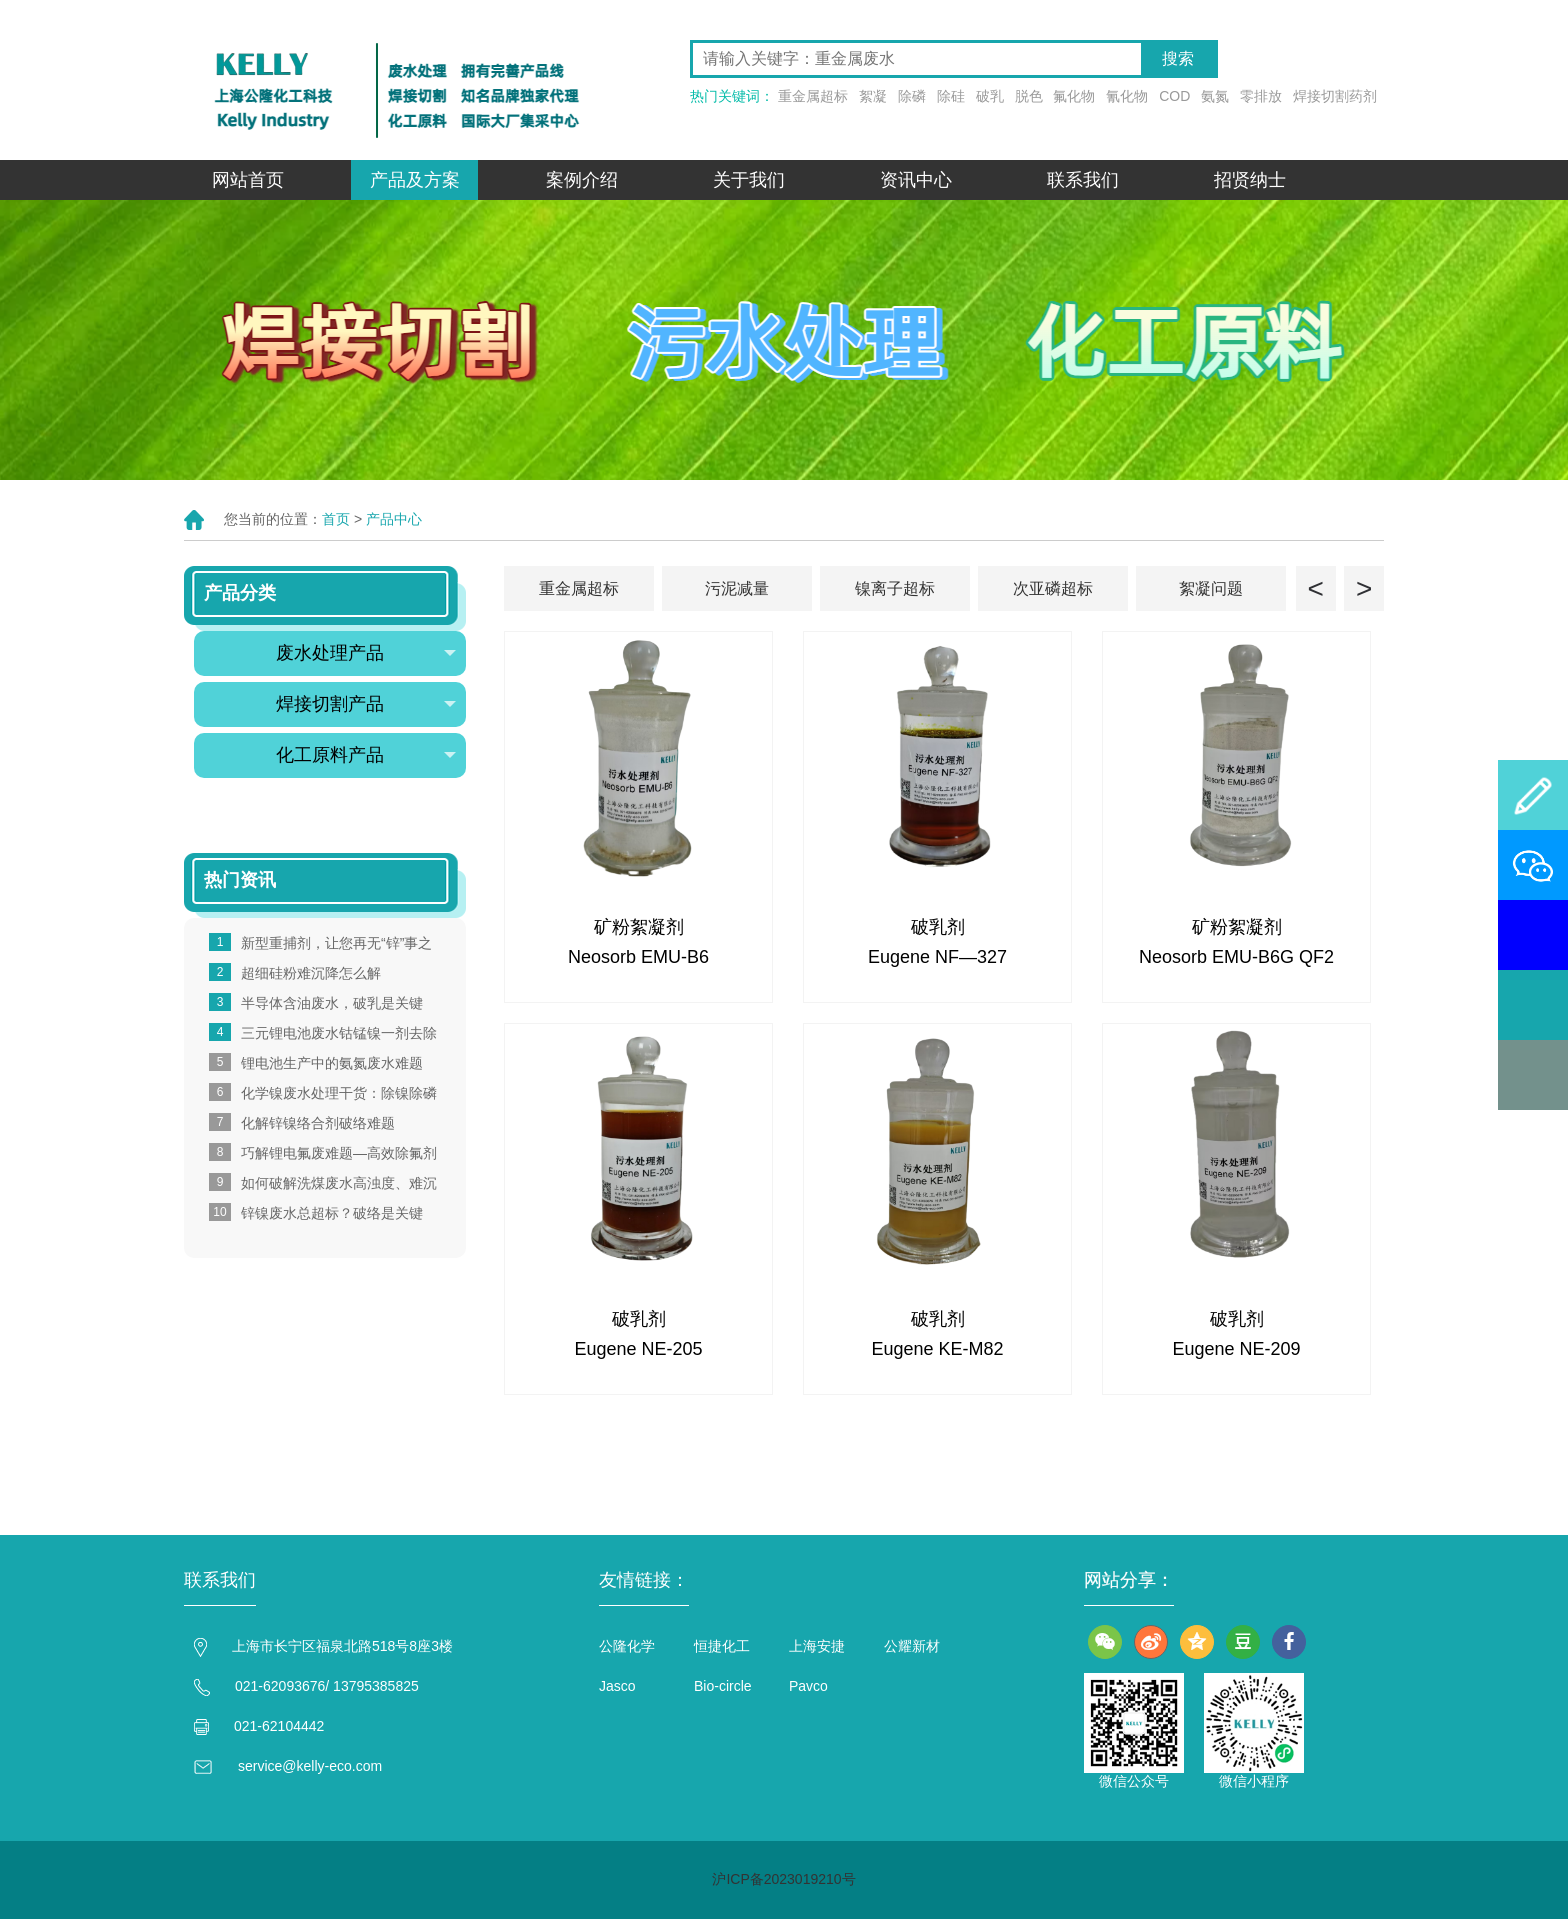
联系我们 (1083, 180)
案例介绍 (582, 180)
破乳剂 (938, 927)
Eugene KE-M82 (937, 1349)
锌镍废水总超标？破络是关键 (332, 1213)
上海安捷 (817, 1646)
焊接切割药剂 (1335, 96)
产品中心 (394, 519)
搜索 (1178, 58)
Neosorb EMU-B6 (638, 957)
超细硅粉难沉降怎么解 (311, 973)
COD (1174, 96)
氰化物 (1127, 96)
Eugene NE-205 (638, 1349)
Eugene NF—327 (937, 957)
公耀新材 (912, 1646)
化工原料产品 (366, 755)
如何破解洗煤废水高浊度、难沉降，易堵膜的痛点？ (339, 1184)
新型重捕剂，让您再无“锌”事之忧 (336, 944)
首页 (336, 519)
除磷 (912, 96)
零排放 (1261, 96)
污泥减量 (737, 588)
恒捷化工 (722, 1646)
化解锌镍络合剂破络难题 (318, 1123)
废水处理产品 (366, 653)
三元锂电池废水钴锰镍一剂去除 (339, 1033)
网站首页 (248, 180)
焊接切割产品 (366, 704)
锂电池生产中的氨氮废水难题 (332, 1063)
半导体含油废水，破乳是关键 (332, 1003)
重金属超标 (813, 96)
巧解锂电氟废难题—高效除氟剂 (339, 1153)
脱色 (1029, 96)
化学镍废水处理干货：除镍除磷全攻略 (339, 1094)
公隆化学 (627, 1646)
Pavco (808, 1686)
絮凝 (873, 96)
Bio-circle (723, 1686)
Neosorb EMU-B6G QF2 (1236, 957)
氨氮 (1215, 96)
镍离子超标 (895, 588)
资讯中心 (916, 180)
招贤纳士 (1250, 180)
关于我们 (749, 180)
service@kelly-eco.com (310, 1766)
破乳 (990, 96)
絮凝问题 (1211, 588)
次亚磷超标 (1053, 588)
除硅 (951, 96)
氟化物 (1074, 96)
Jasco (617, 1686)
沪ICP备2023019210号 (783, 1879)
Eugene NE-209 (1236, 1349)
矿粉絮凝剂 (639, 927)
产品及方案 (415, 180)
